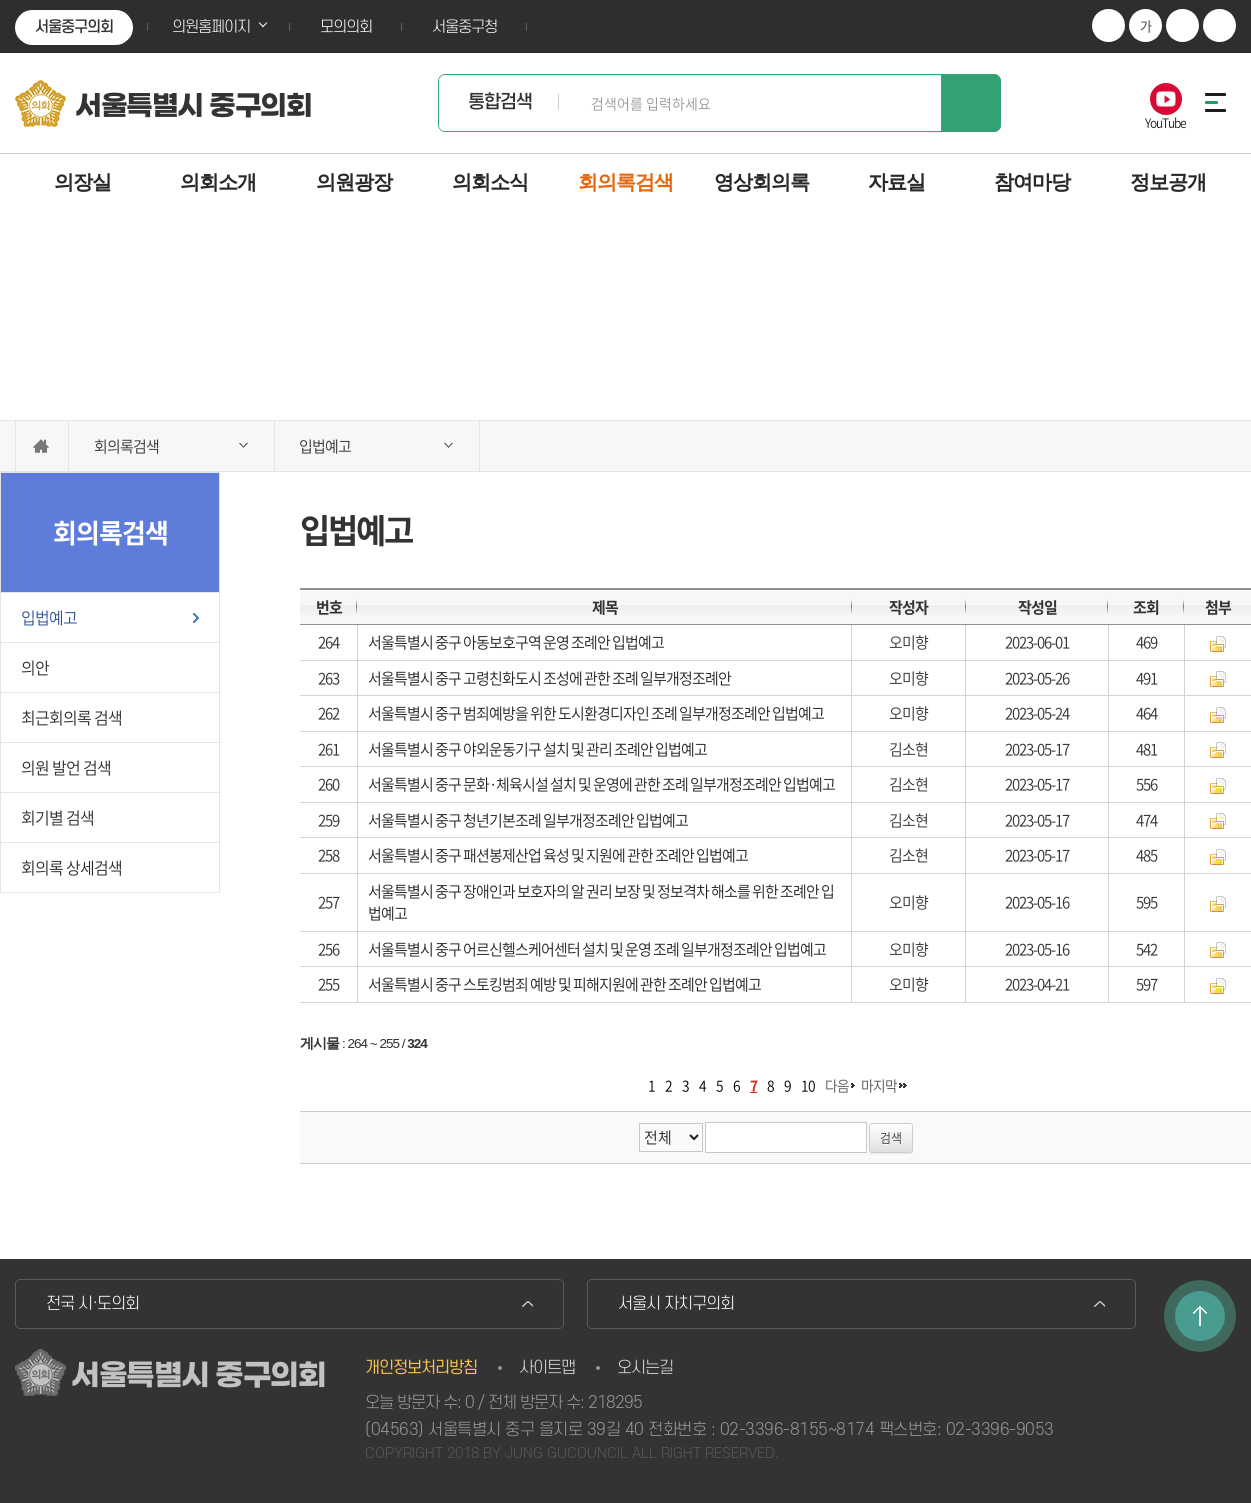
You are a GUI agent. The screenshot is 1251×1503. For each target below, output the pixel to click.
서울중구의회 (74, 27)
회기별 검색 (57, 817)
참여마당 (1032, 182)
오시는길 (645, 1368)
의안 (35, 667)
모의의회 (346, 27)
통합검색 (500, 102)
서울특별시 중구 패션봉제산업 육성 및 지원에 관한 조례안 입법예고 (558, 855)
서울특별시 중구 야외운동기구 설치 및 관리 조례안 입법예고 (537, 749)
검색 (971, 103)
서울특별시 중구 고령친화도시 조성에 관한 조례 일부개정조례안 (549, 678)
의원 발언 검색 (66, 767)
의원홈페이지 (211, 27)
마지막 (879, 1085)
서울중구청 (464, 27)
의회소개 (218, 182)
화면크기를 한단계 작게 (1182, 25)
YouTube (1165, 121)
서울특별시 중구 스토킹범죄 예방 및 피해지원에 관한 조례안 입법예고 (564, 984)
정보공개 (1168, 182)
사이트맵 (547, 1368)
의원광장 (354, 182)
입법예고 (49, 617)
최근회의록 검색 (71, 717)
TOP (1200, 1316)
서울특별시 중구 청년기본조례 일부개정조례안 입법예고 (528, 820)
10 (808, 1085)
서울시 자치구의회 (676, 1304)
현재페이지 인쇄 (1219, 25)
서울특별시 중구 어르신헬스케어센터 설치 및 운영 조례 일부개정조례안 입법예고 (597, 949)
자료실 (896, 182)
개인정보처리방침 (421, 1368)
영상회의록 (761, 182)
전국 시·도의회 (92, 1304)
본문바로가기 (0, 0)
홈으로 (42, 446)
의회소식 (490, 182)
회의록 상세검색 (71, 867)
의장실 (82, 182)
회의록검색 (625, 182)
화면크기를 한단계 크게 (1108, 25)
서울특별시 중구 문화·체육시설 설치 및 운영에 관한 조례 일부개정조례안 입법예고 (601, 784)
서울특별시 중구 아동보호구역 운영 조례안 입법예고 (516, 642)
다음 (837, 1085)
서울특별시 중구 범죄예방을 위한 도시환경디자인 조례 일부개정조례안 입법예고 (596, 713)
